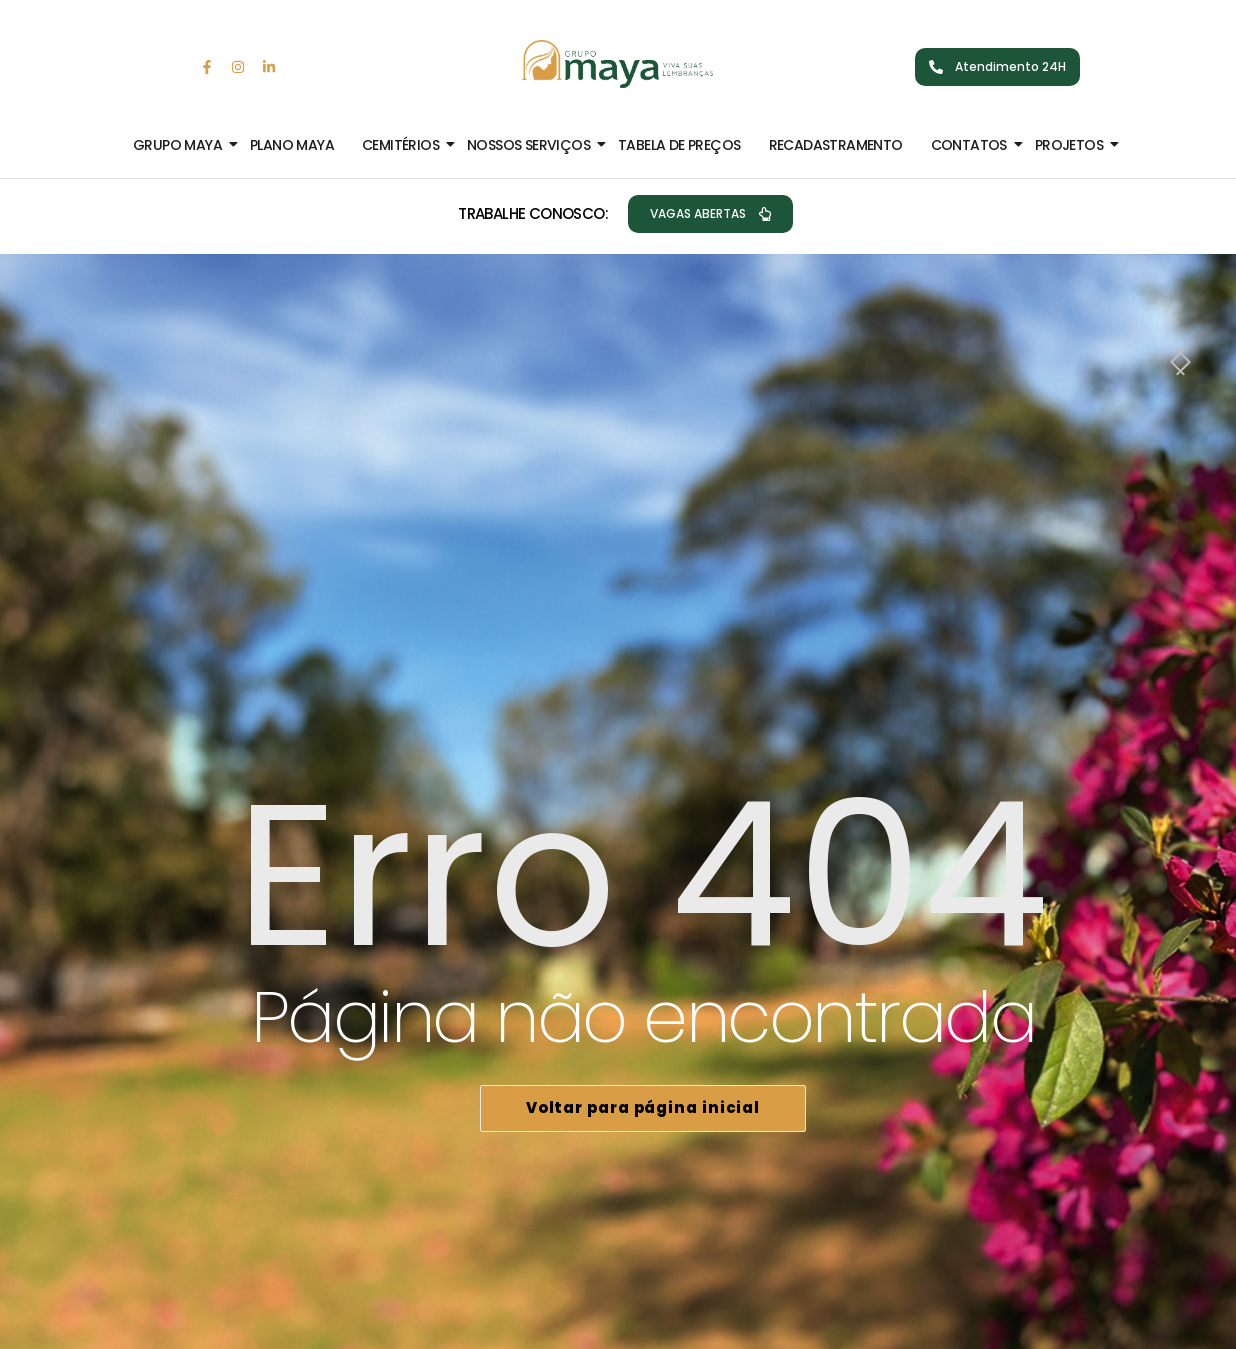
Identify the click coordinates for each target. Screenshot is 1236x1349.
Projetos (1073, 145)
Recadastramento (836, 145)
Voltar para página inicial (643, 1107)
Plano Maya (292, 145)
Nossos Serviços (532, 145)
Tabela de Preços (679, 145)
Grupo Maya (181, 145)
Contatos (973, 145)
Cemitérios (404, 145)
